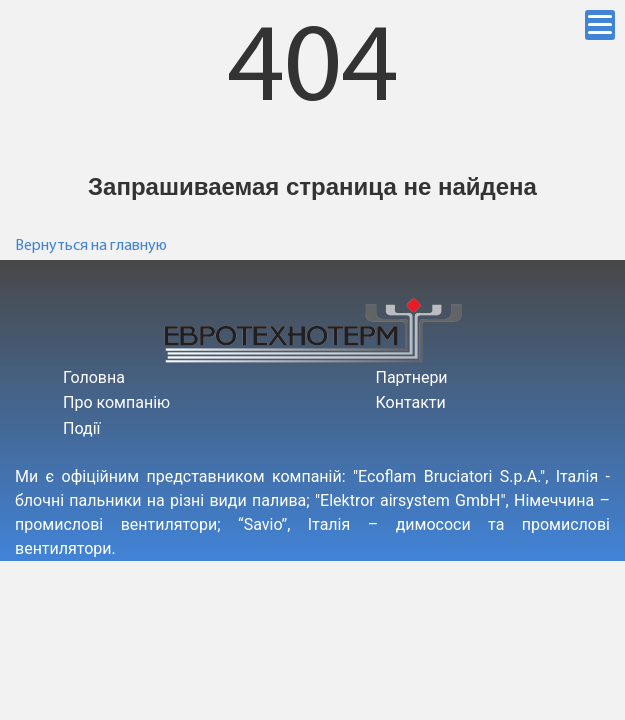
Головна (94, 377)
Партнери (412, 377)
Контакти (411, 402)
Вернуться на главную (91, 246)
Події (81, 428)
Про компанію (116, 402)
